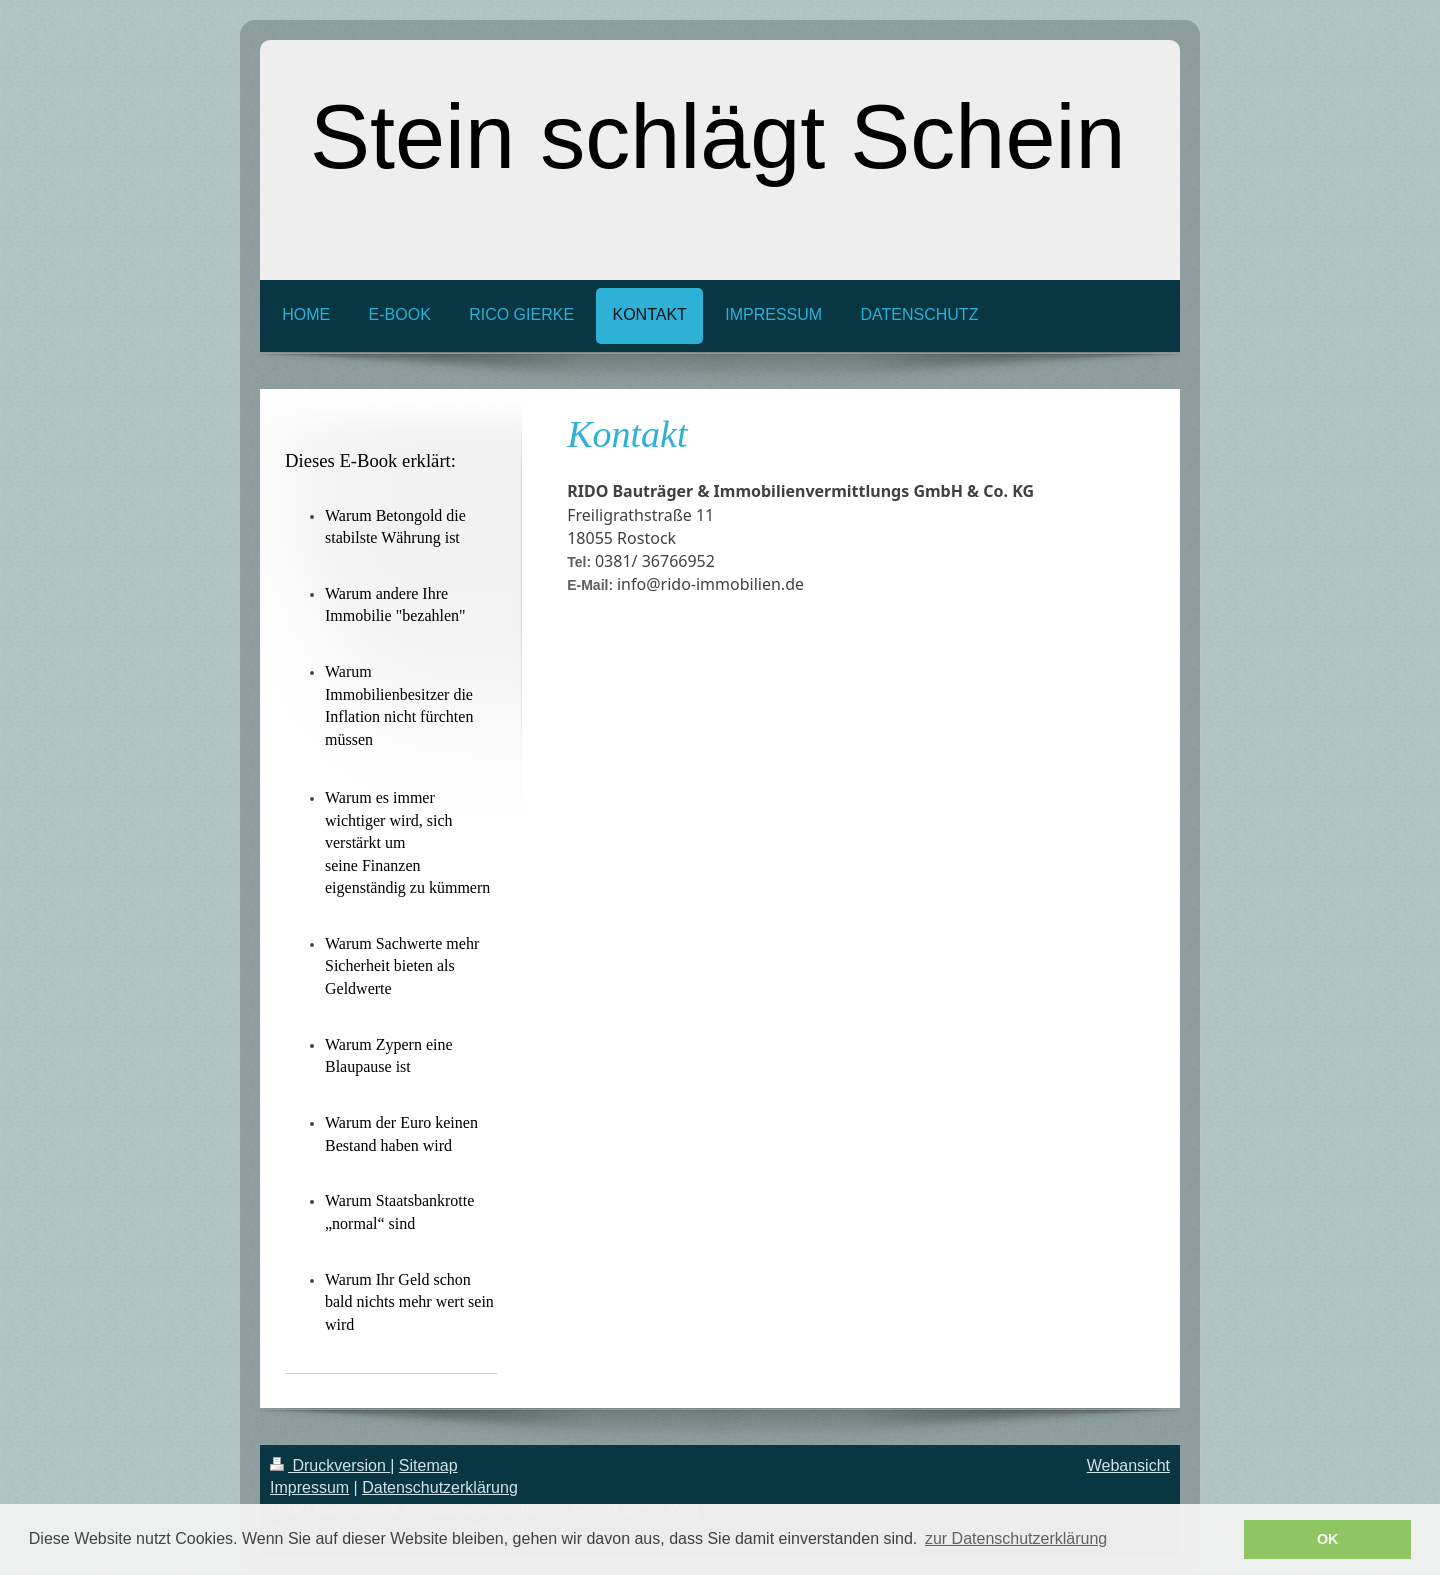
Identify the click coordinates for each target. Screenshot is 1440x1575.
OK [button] (1328, 1539)
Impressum (309, 1487)
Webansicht (1128, 1465)
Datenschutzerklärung (440, 1487)
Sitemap (428, 1465)
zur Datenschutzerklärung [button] (1016, 1538)
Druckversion (330, 1465)
